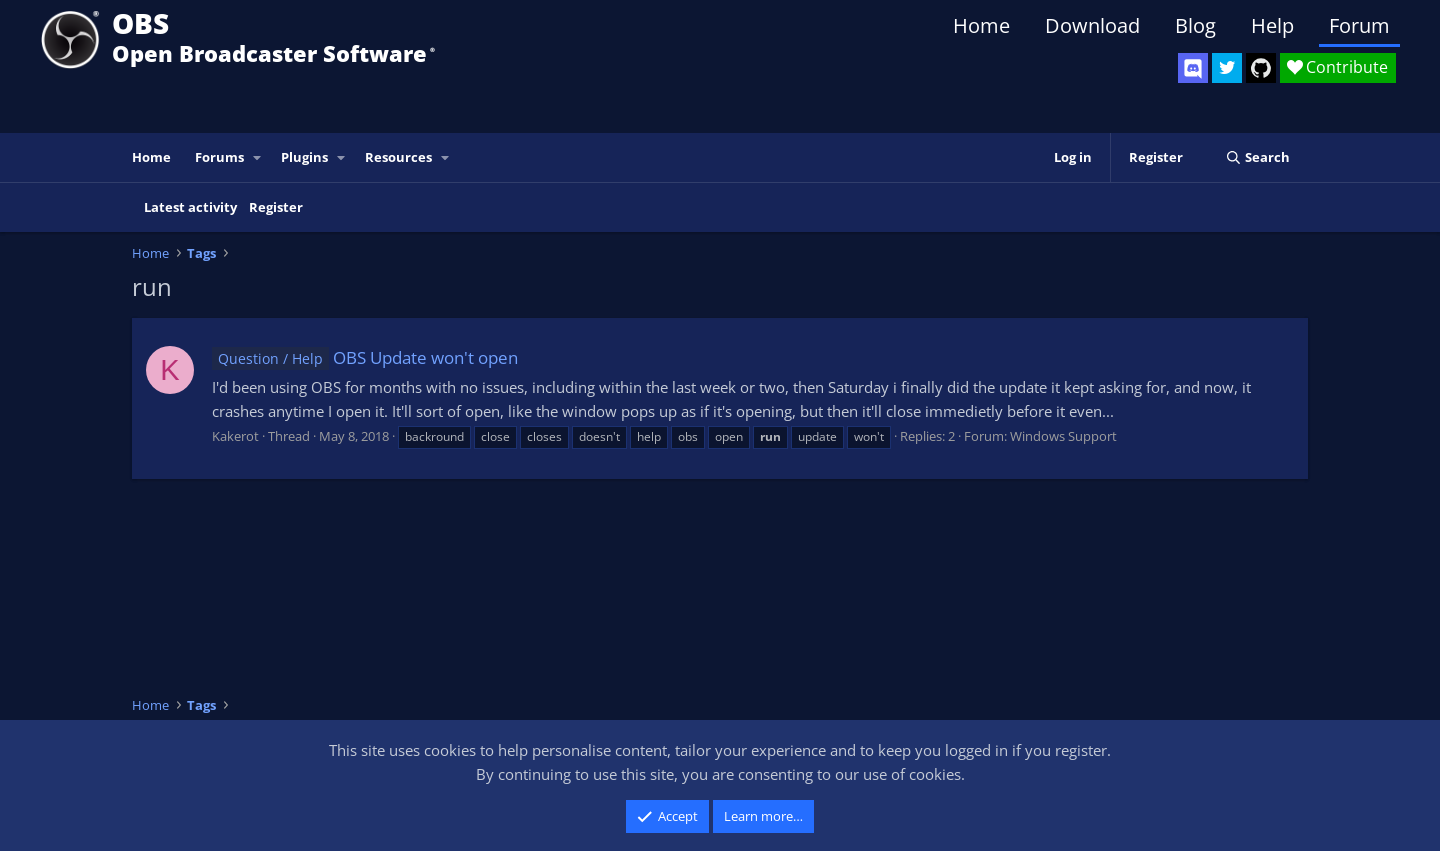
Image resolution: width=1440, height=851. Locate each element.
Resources (398, 157)
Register (276, 207)
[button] (258, 157)
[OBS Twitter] (1227, 68)
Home (981, 25)
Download (1092, 25)
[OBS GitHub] (1261, 68)
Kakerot (235, 436)
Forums (219, 157)
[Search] (1257, 157)
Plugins (304, 157)
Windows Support (1063, 436)
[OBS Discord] (1193, 68)
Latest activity (190, 207)
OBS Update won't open (365, 357)
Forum (1359, 25)
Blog (1195, 25)
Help (1272, 25)
